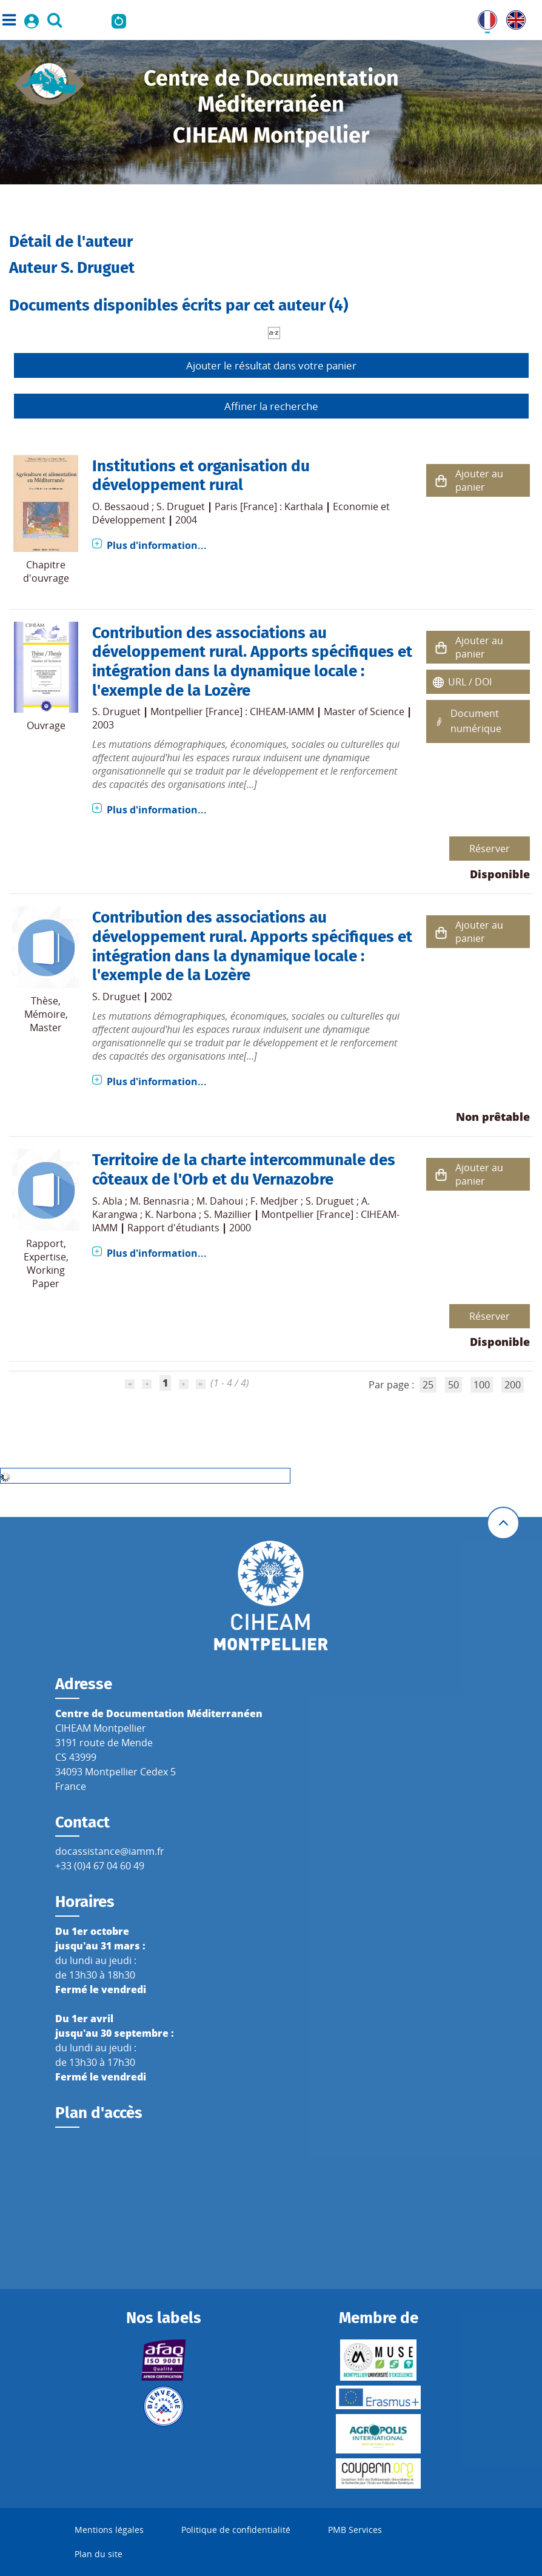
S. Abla (107, 1201)
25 (428, 1384)
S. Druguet (180, 506)
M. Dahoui (219, 1201)
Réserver (489, 848)
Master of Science (364, 711)
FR (483, 17)
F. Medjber (274, 1201)
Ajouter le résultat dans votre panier (271, 365)
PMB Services (355, 2529)
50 (453, 1384)
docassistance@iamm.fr (109, 1851)
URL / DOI (470, 681)
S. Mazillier (228, 1214)
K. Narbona (170, 1214)
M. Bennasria (159, 1201)
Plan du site (98, 2554)
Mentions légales (109, 2529)
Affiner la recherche (271, 406)
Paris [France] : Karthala (269, 506)
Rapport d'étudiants (173, 1227)
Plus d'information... (157, 545)
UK (513, 17)
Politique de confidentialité (235, 2529)
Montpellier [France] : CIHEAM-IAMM (232, 711)
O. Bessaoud (120, 506)
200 (512, 1384)
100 (481, 1384)
